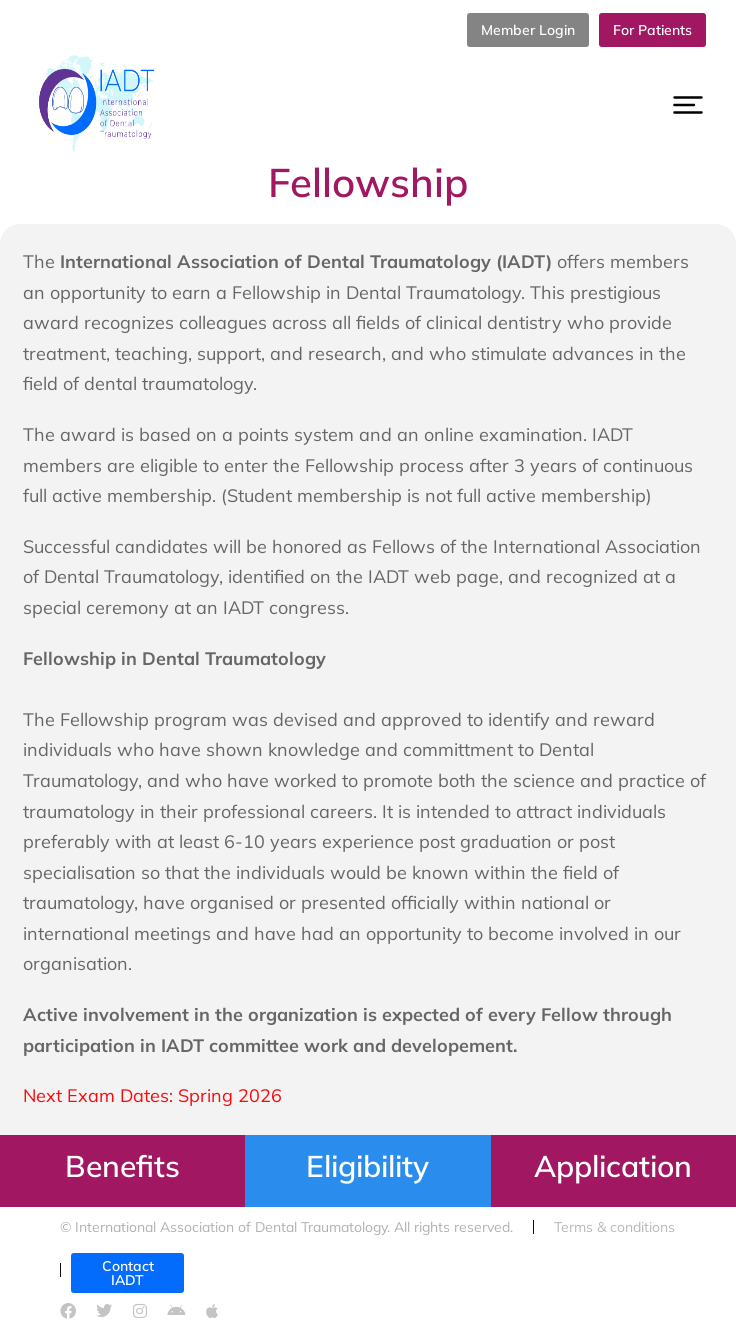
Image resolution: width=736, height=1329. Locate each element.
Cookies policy (239, 1270)
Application (613, 1166)
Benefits (122, 1166)
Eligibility (367, 1166)
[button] (688, 105)
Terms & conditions (614, 1227)
